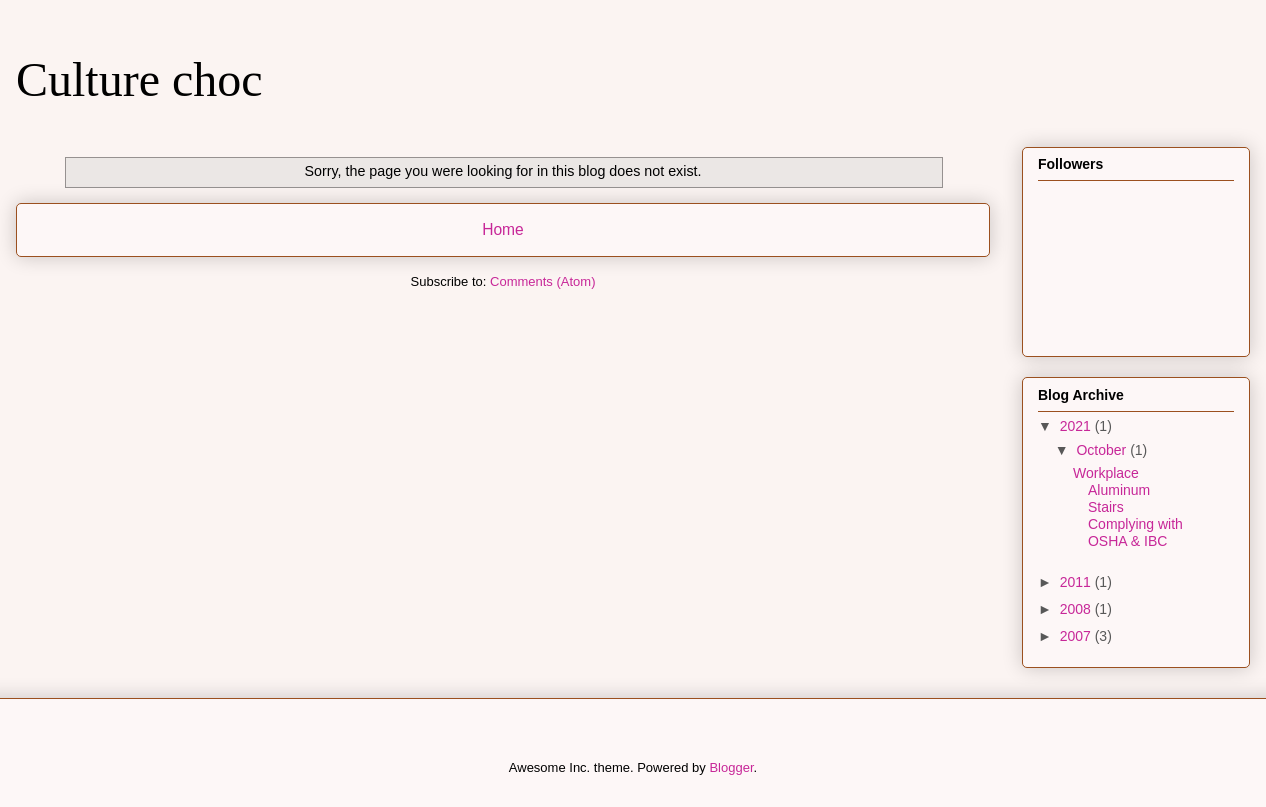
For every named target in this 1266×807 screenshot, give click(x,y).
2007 (1077, 636)
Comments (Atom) (542, 281)
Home (503, 229)
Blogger (731, 767)
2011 (1077, 582)
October (1103, 450)
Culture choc (139, 79)
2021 (1077, 426)
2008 (1077, 609)
